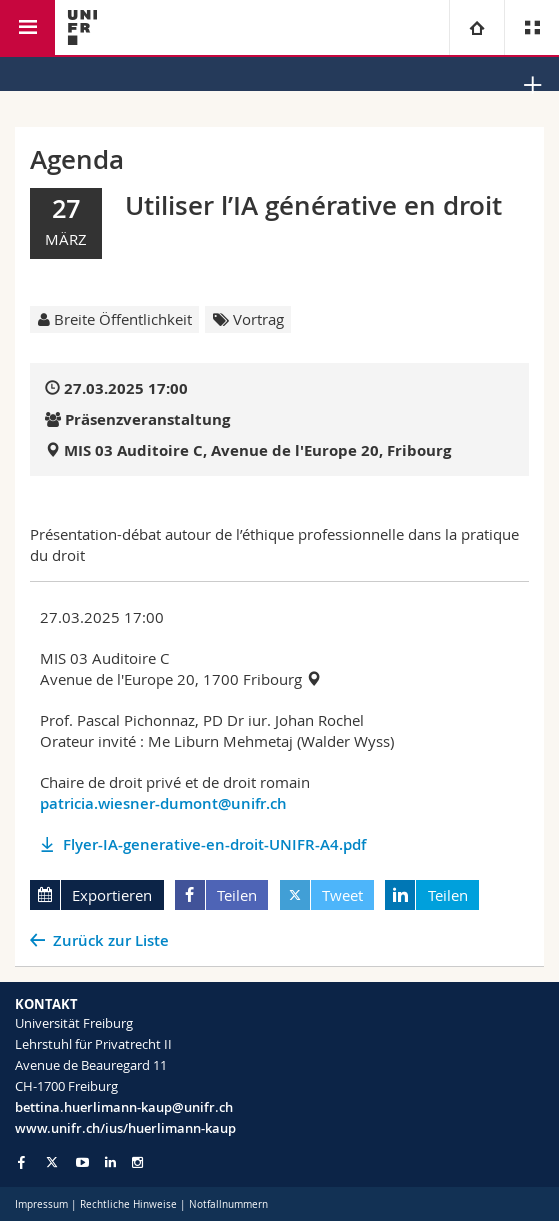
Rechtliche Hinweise (128, 1204)
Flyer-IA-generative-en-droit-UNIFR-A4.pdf (214, 844)
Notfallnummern (228, 1204)
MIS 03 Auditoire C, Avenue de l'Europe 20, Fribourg (257, 450)
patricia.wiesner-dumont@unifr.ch (163, 803)
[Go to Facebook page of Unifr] (21, 1162)
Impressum (41, 1204)
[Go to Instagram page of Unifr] (137, 1162)
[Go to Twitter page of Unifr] (52, 1162)
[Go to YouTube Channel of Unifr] (82, 1162)
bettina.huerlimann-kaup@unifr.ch (124, 1107)
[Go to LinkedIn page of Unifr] (110, 1162)
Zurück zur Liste (111, 940)
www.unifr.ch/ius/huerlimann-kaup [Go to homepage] (125, 1128)
